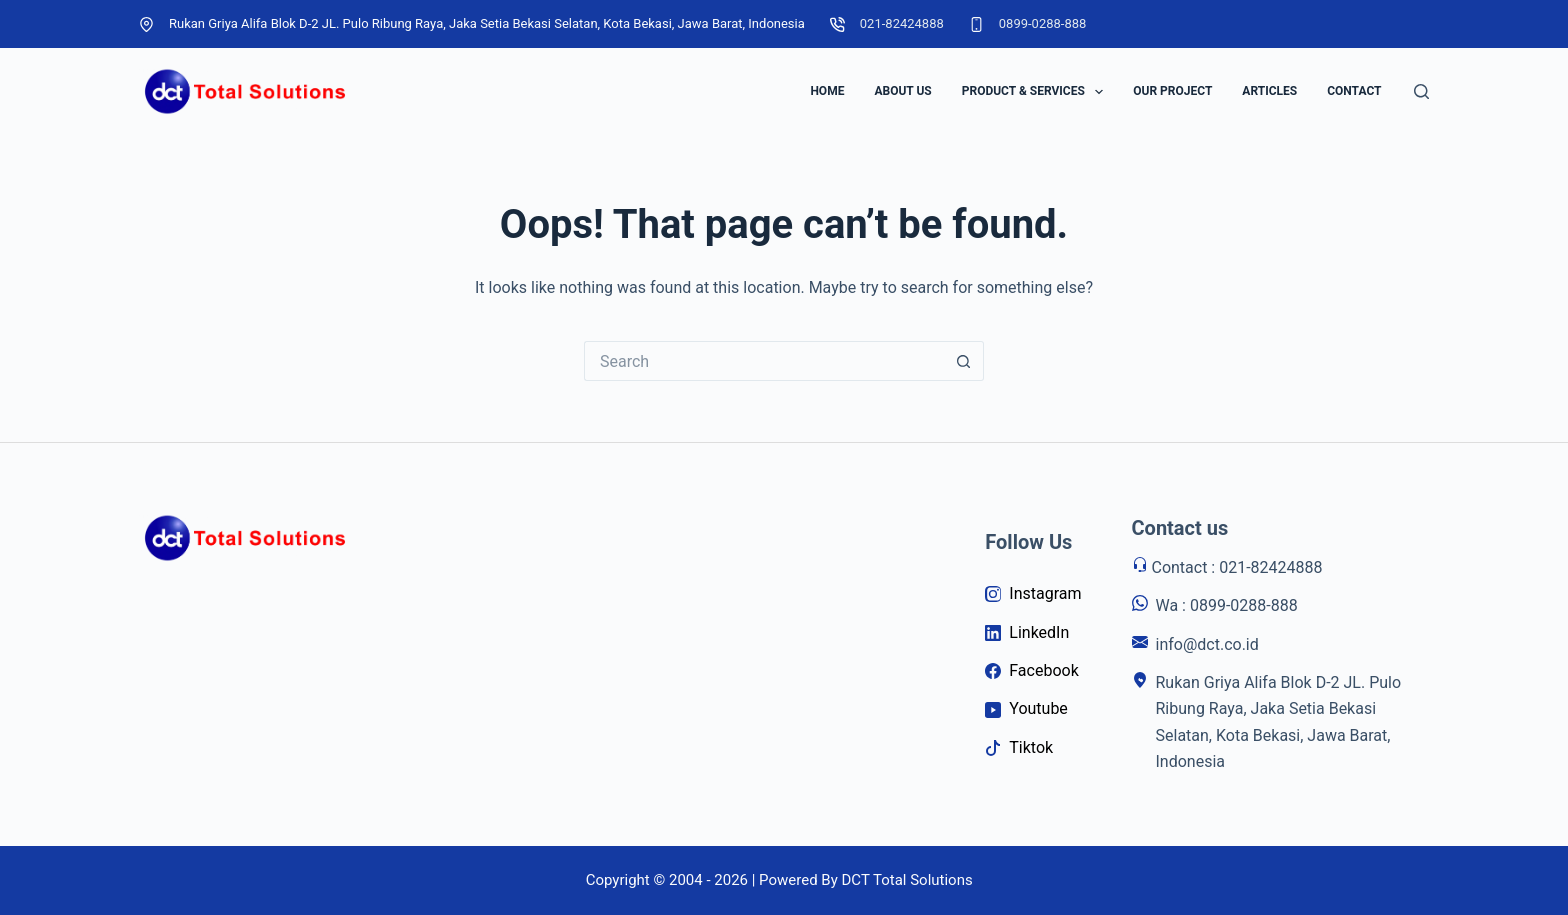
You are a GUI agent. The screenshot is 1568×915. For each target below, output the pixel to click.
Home (827, 91)
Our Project (1172, 91)
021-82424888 (902, 23)
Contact (1354, 91)
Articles (1269, 91)
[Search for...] (764, 361)
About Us (902, 91)
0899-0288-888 (1043, 23)
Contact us (1180, 528)
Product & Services (1037, 92)
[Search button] (964, 361)
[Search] (1421, 91)
